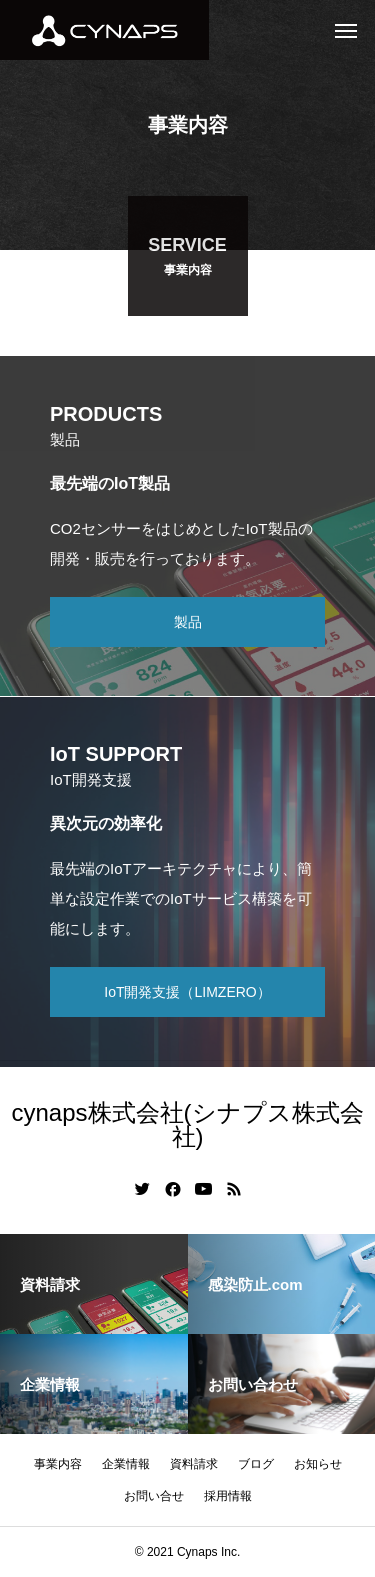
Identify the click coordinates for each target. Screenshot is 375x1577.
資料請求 (194, 1464)
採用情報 (228, 1496)
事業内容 (58, 1464)
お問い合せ (154, 1496)
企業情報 (126, 1464)
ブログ (256, 1464)
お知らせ (318, 1464)
